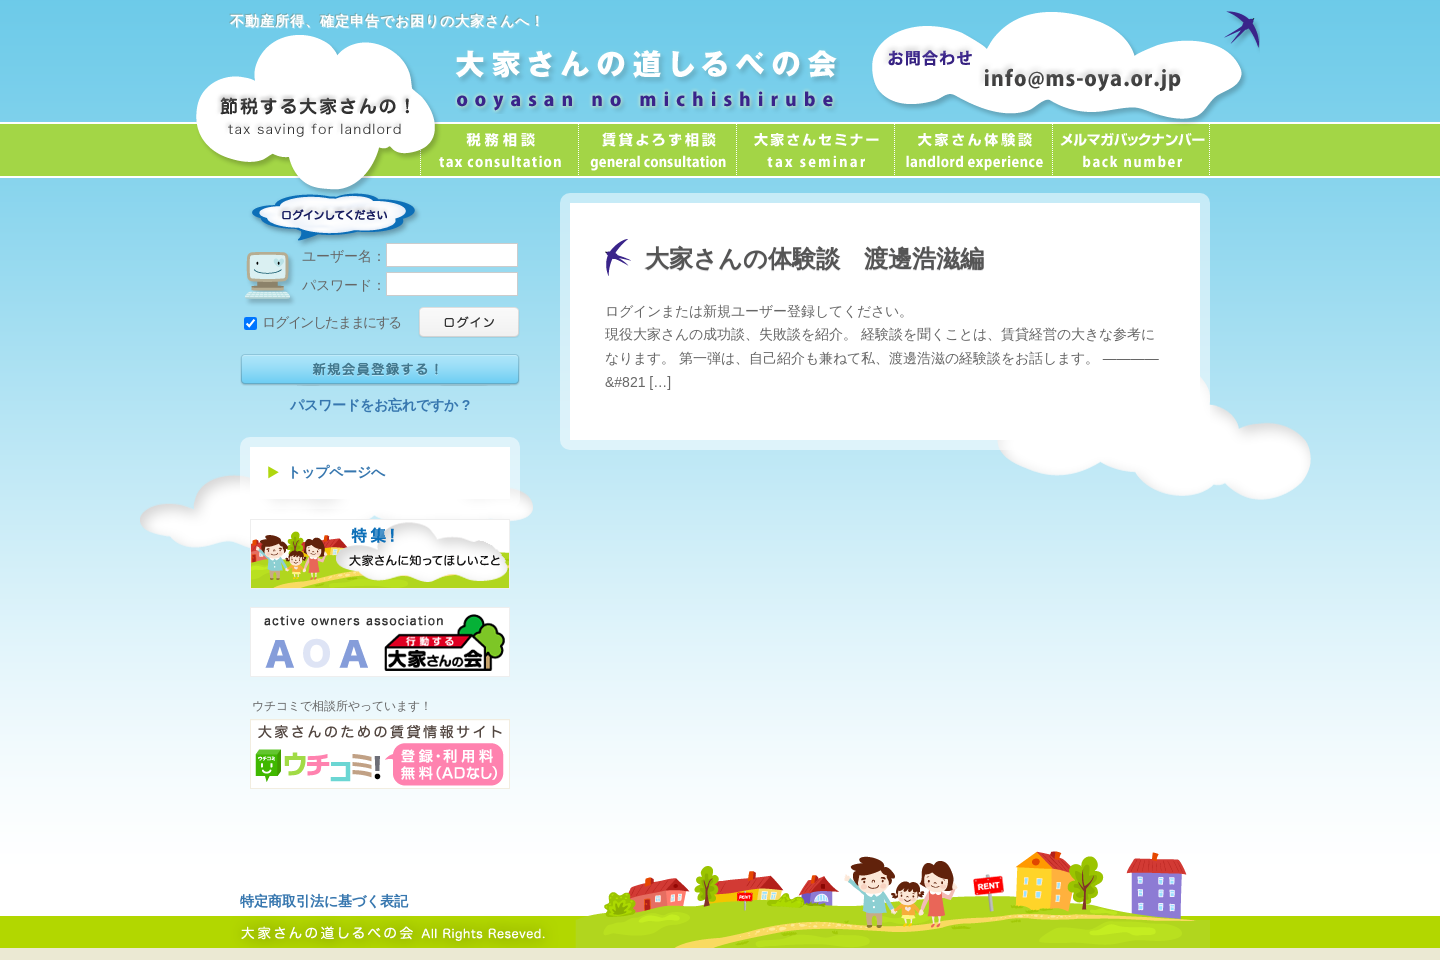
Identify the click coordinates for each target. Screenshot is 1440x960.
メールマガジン (1131, 150)
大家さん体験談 (973, 150)
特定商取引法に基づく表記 (324, 901)
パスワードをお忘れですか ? (380, 405)
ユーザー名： (410, 256)
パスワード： (410, 285)
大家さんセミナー (815, 150)
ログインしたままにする (322, 322)
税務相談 (499, 150)
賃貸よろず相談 (657, 150)
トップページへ (336, 472)
